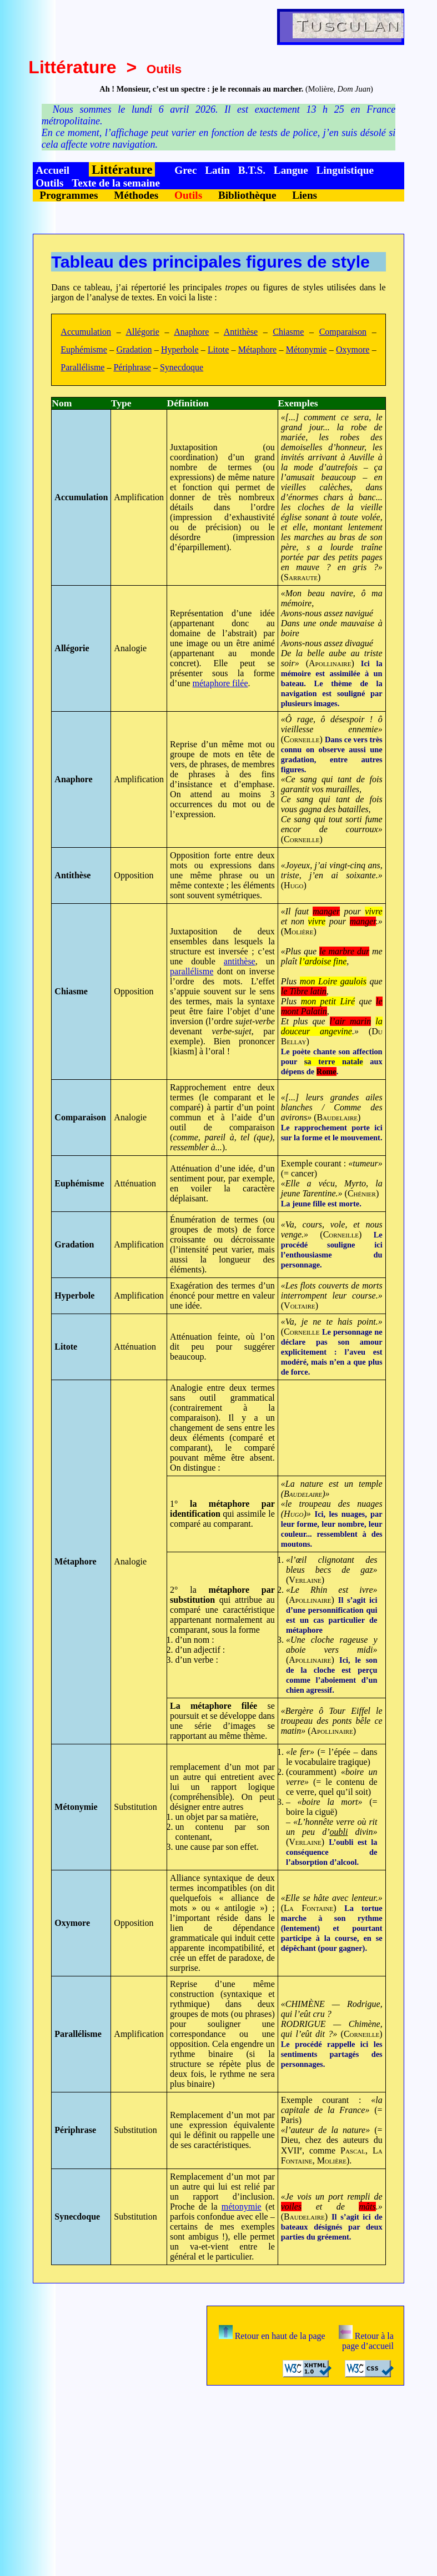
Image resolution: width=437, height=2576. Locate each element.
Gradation (134, 349)
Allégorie (142, 331)
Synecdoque (181, 367)
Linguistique (344, 170)
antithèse (239, 961)
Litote (218, 349)
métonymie (242, 2206)
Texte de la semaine (116, 183)
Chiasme (288, 331)
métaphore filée (220, 683)
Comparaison (342, 331)
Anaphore (191, 331)
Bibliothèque (247, 195)
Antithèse (241, 331)
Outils (49, 183)
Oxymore (352, 349)
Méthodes (136, 195)
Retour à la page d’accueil (366, 2341)
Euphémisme (84, 349)
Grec (185, 170)
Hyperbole (180, 349)
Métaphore (257, 349)
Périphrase (132, 367)
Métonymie (306, 349)
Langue (291, 170)
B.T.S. (251, 170)
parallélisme (191, 971)
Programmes (68, 195)
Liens (304, 195)
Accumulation (86, 331)
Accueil (52, 170)
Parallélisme (82, 367)
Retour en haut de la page (272, 2336)
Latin (217, 170)
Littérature (72, 67)
